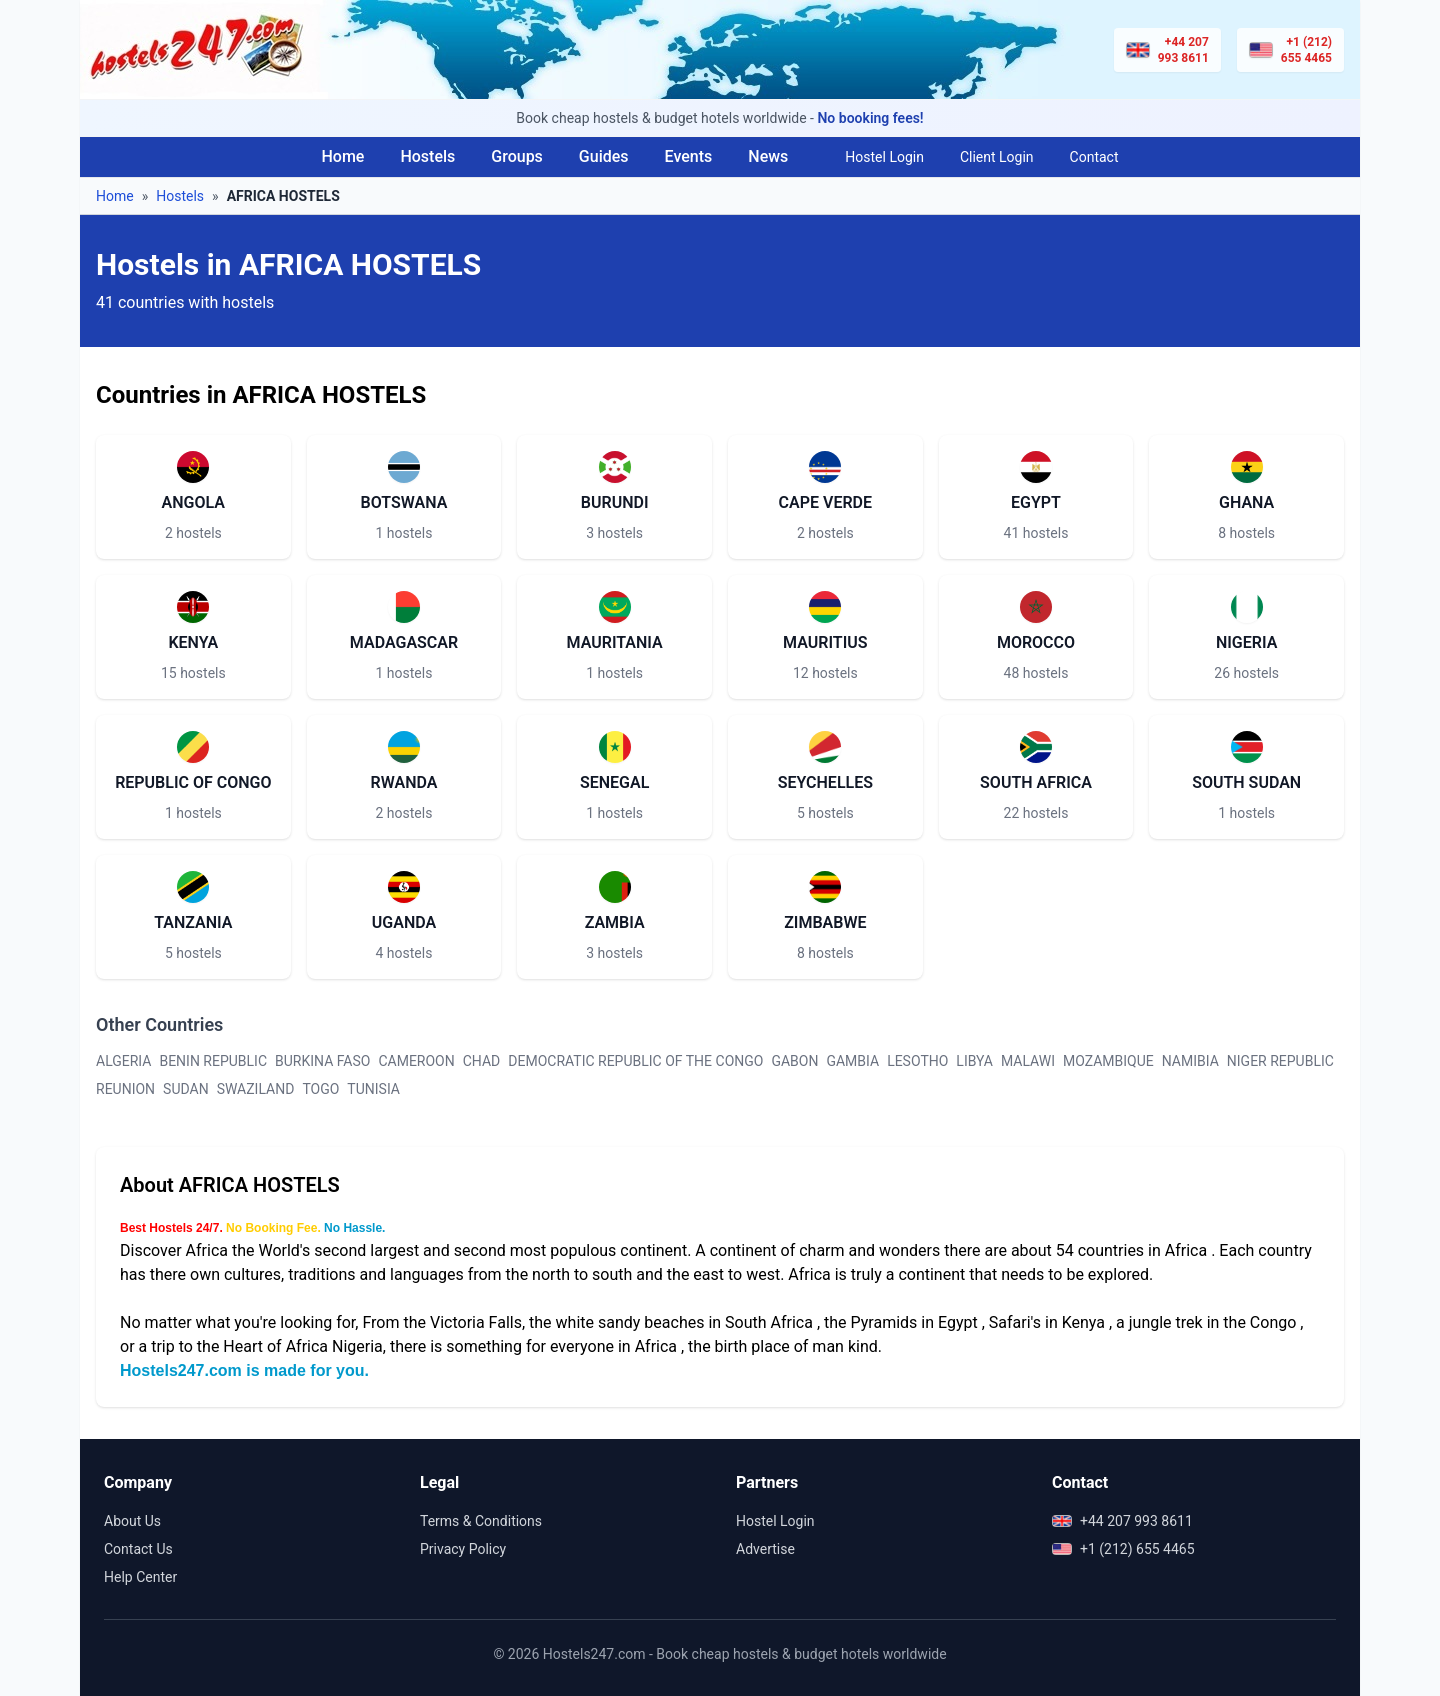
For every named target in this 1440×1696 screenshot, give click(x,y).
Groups (517, 156)
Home (342, 156)
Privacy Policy (463, 1549)
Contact (1094, 157)
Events (689, 156)
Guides (604, 156)
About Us (132, 1521)
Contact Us (138, 1549)
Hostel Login (884, 157)
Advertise (765, 1549)
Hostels (427, 156)
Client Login (997, 157)
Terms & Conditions (481, 1521)
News (768, 156)
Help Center (140, 1577)
